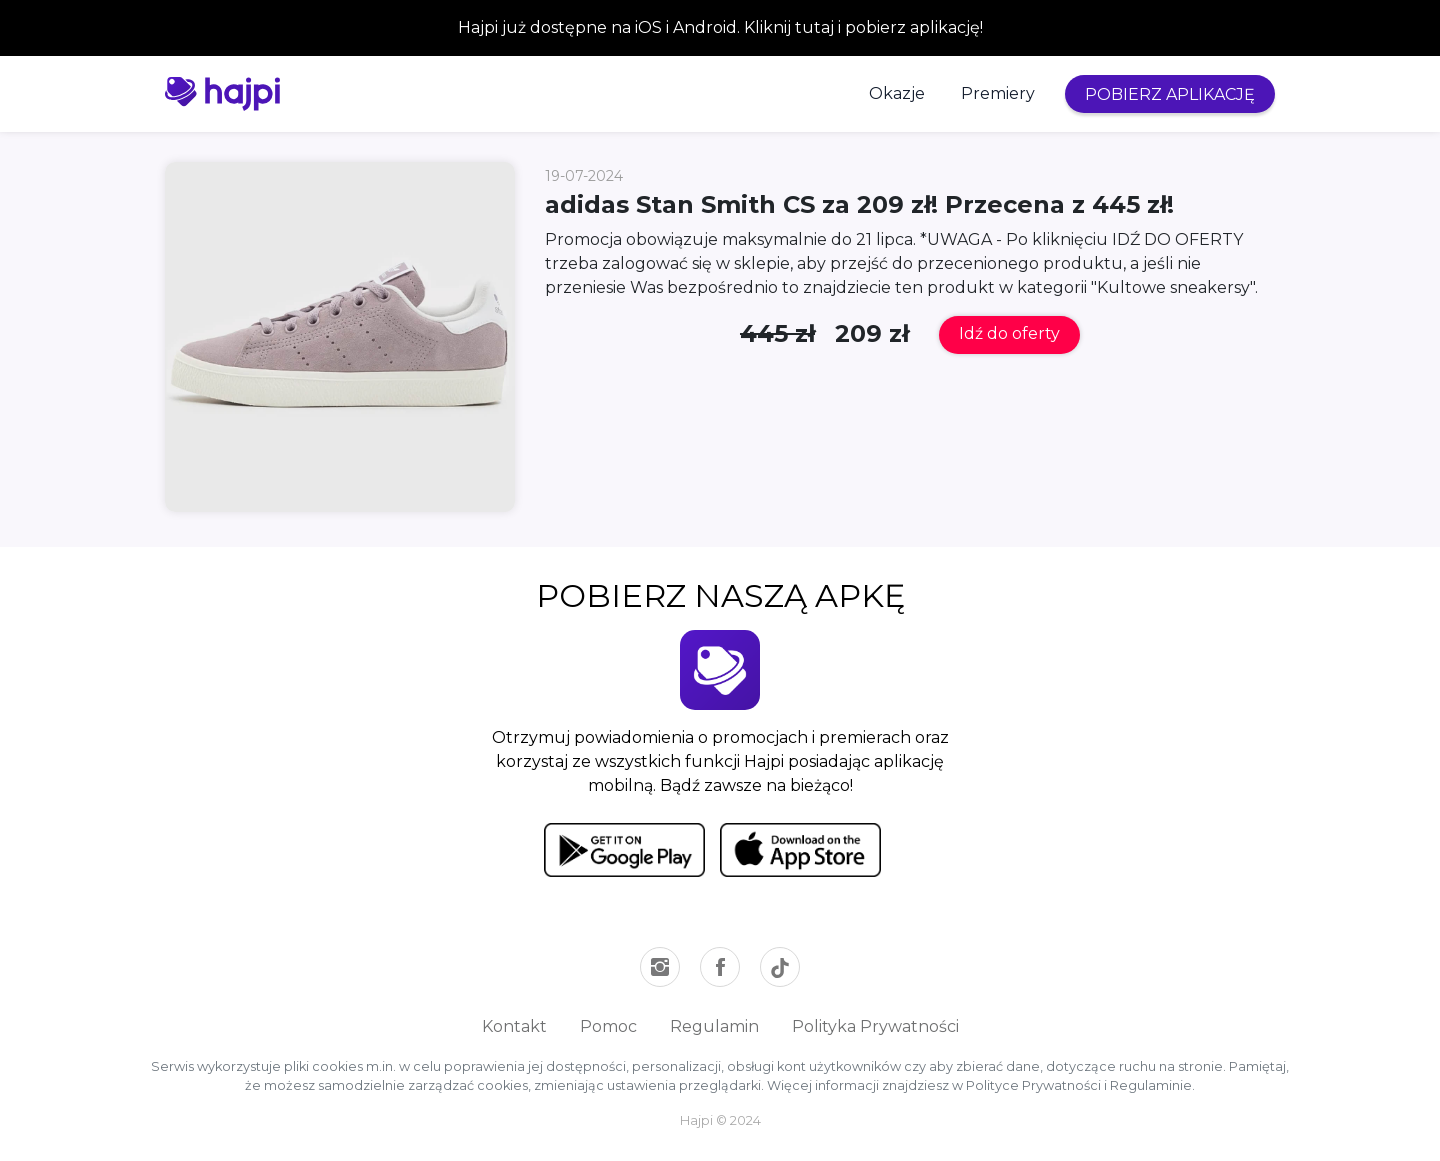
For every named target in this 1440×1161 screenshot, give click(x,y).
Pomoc (608, 1026)
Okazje (897, 93)
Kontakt (514, 1026)
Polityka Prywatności (875, 1026)
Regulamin (714, 1026)
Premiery (998, 93)
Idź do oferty (1009, 333)
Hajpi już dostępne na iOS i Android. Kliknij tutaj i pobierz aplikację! (720, 27)
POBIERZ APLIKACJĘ (1170, 94)
